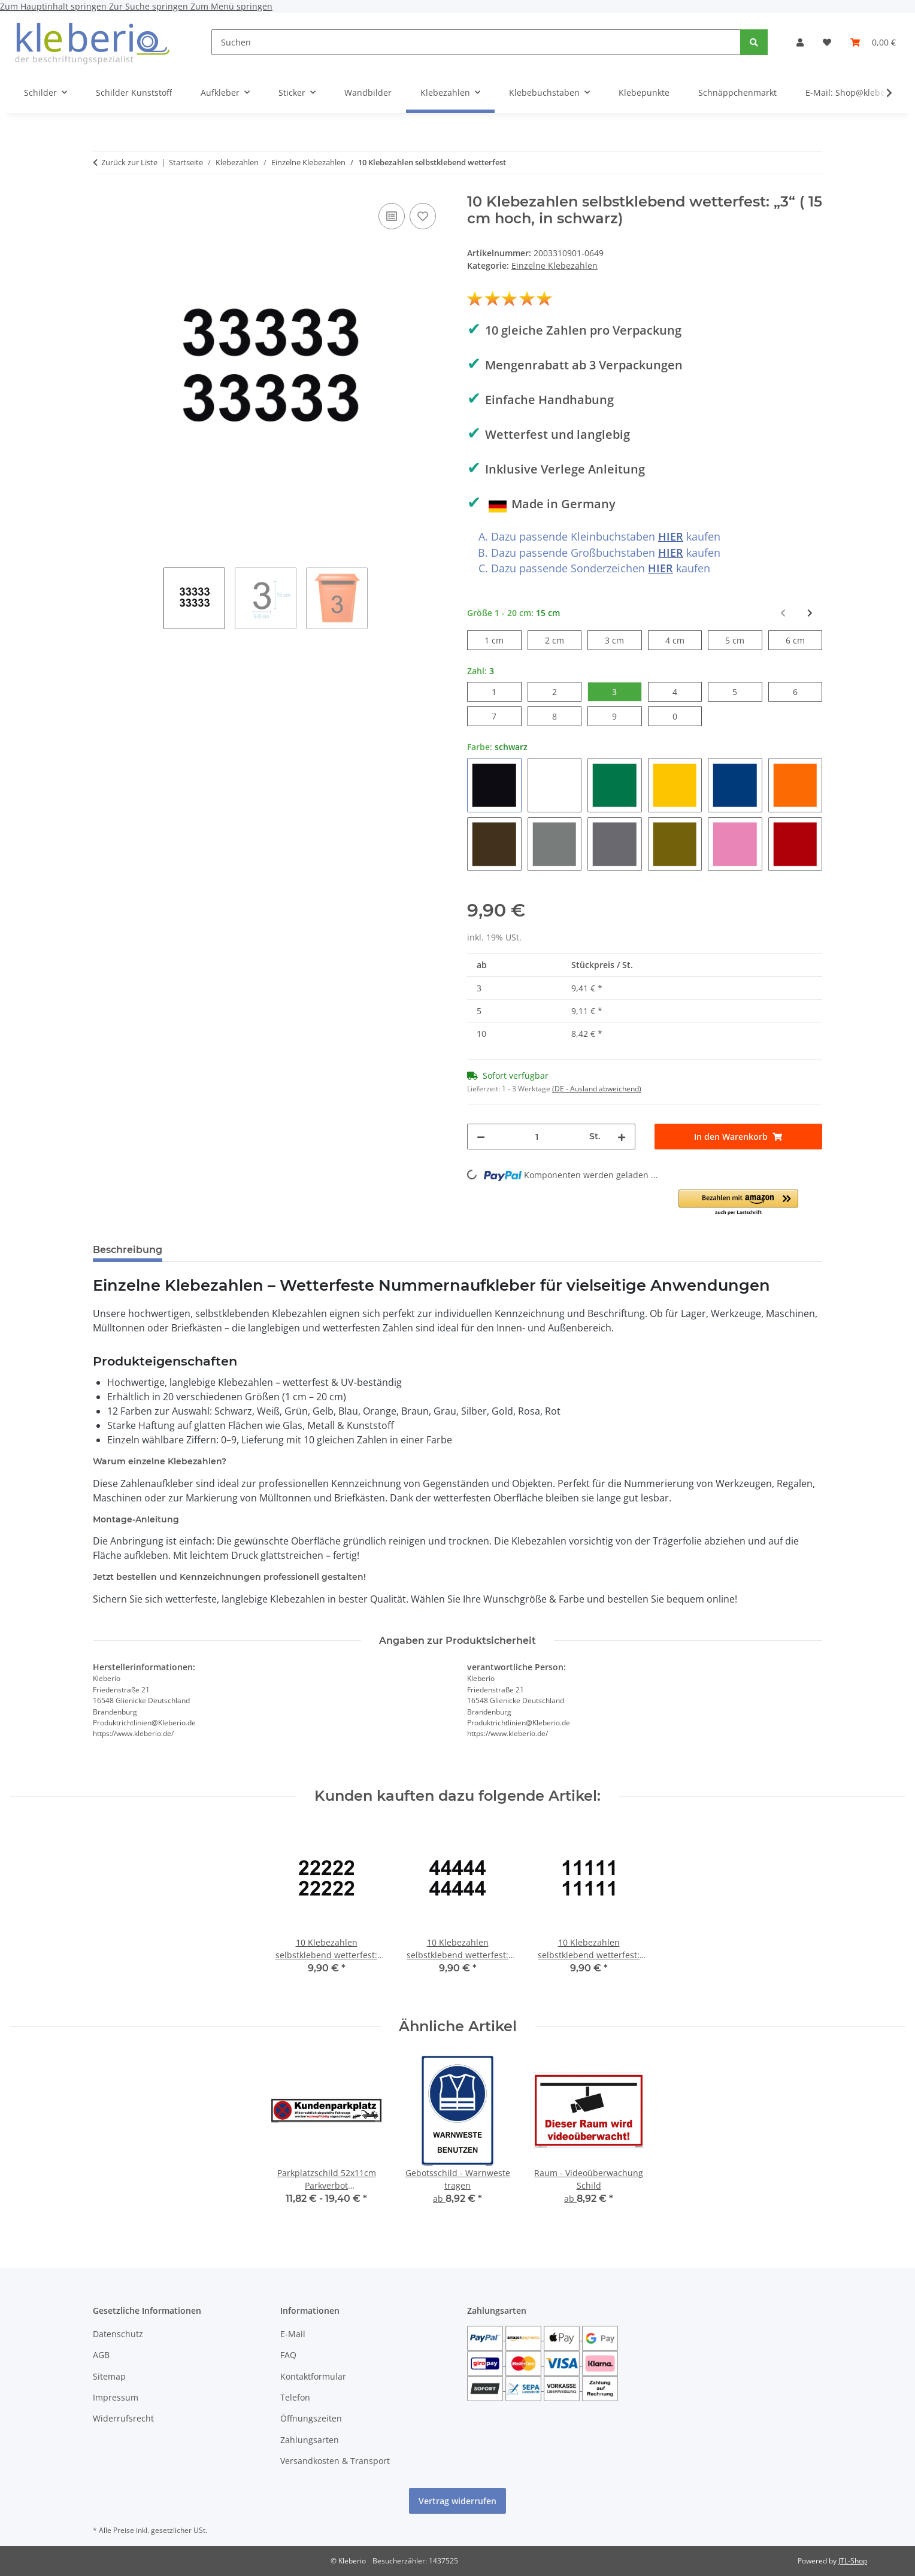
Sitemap (109, 2376)
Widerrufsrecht (123, 2418)
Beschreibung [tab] (127, 1249)
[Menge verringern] (481, 1136)
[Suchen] (476, 42)
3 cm (623, 639)
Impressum (115, 2397)
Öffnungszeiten (311, 2418)
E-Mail (292, 2334)
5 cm (743, 639)
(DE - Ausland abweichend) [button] (596, 1089)
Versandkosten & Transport (335, 2460)
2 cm (563, 639)
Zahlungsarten (309, 2439)
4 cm (683, 639)
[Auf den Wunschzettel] (423, 216)
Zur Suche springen (149, 6)
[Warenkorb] (873, 42)
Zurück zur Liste (129, 162)
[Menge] (537, 1136)
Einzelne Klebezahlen (554, 265)
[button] (800, 42)
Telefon (295, 2397)
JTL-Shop (852, 2561)
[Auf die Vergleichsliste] (391, 216)
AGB (101, 2354)
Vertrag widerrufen (457, 2501)
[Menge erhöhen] (621, 1136)
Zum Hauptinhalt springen (54, 6)
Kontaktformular (313, 2376)
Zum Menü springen (231, 6)
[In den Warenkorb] (739, 1136)
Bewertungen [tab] (215, 1249)
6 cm (804, 639)
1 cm (502, 639)
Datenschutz (118, 2334)
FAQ (288, 2354)
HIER (670, 536)
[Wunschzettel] (827, 42)
